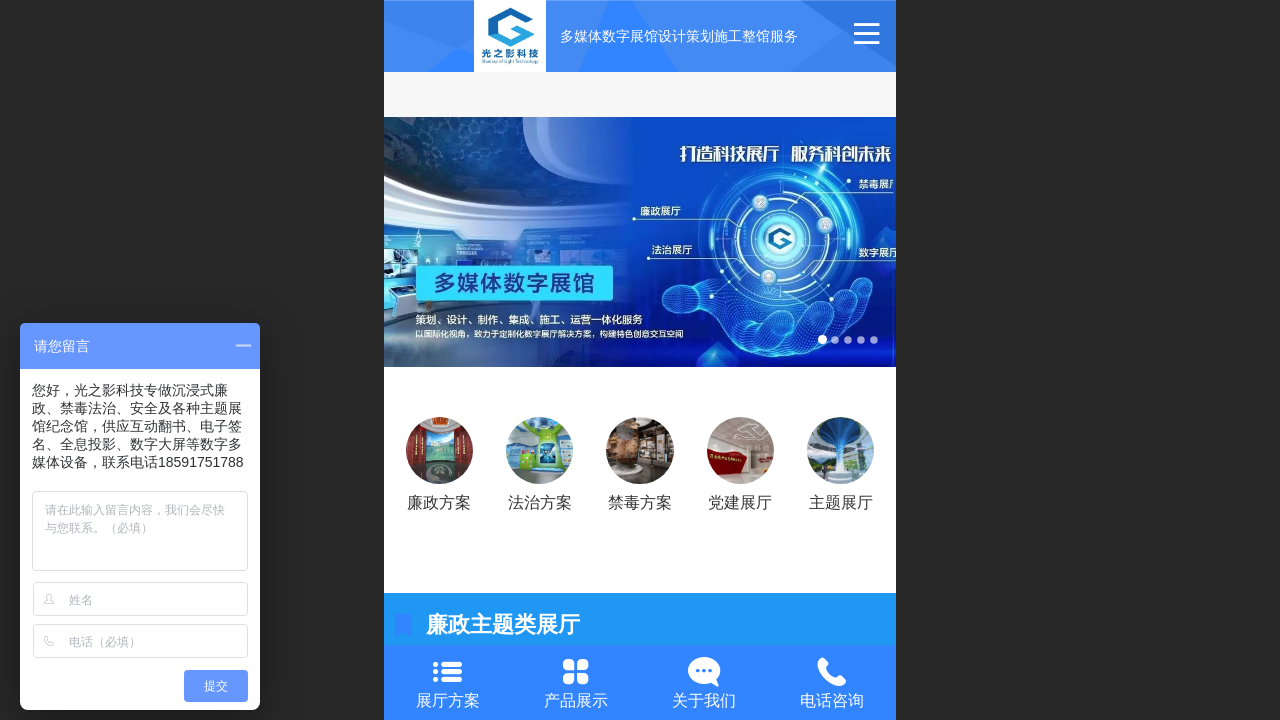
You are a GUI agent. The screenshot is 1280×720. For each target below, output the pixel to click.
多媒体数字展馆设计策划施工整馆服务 (679, 36)
